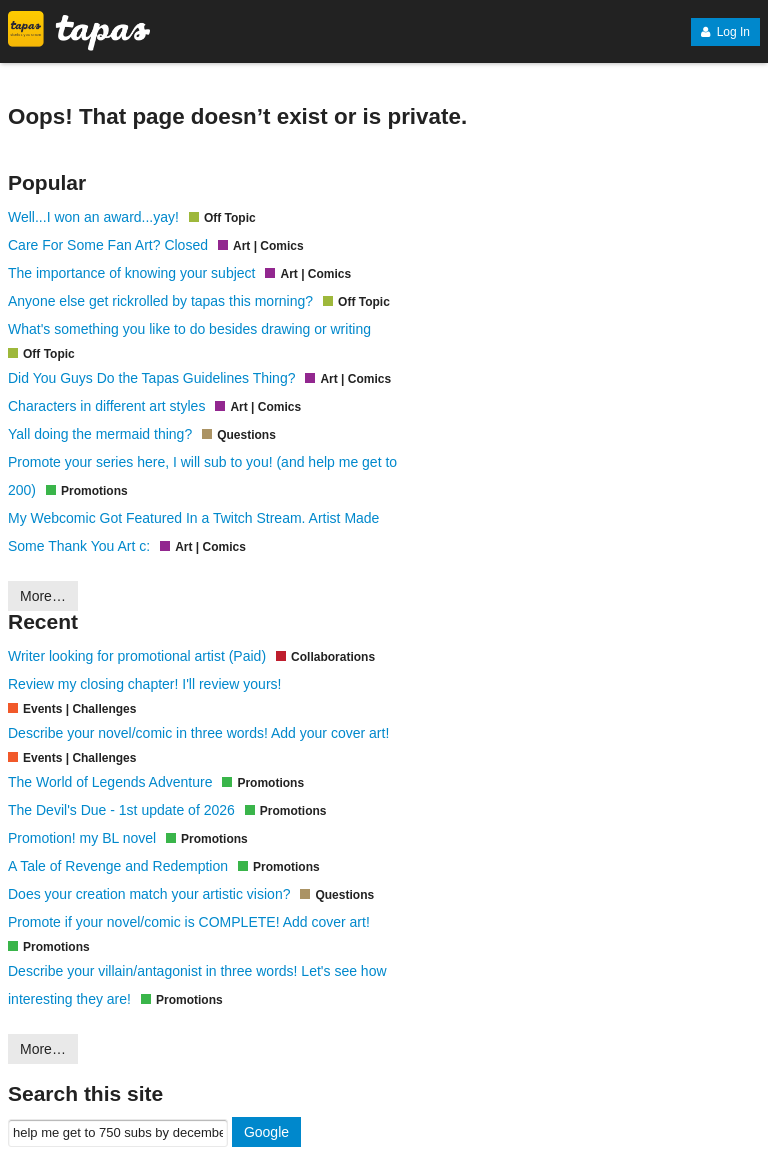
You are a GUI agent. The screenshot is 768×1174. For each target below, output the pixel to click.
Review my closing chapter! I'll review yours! (144, 684)
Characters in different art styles (106, 406)
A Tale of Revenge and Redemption (118, 866)
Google (266, 1132)
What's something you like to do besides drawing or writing (189, 329)
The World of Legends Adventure (110, 782)
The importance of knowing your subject (131, 273)
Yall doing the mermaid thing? (100, 434)
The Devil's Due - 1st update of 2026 (121, 810)
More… (43, 596)
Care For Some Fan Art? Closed (108, 245)
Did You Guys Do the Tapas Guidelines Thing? (151, 378)
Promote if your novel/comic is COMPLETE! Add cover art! (189, 922)
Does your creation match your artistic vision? (149, 894)
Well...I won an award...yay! (93, 217)
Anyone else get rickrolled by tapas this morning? (160, 301)
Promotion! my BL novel (82, 838)
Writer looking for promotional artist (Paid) (137, 656)
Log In (725, 32)
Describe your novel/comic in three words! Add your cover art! (198, 733)
